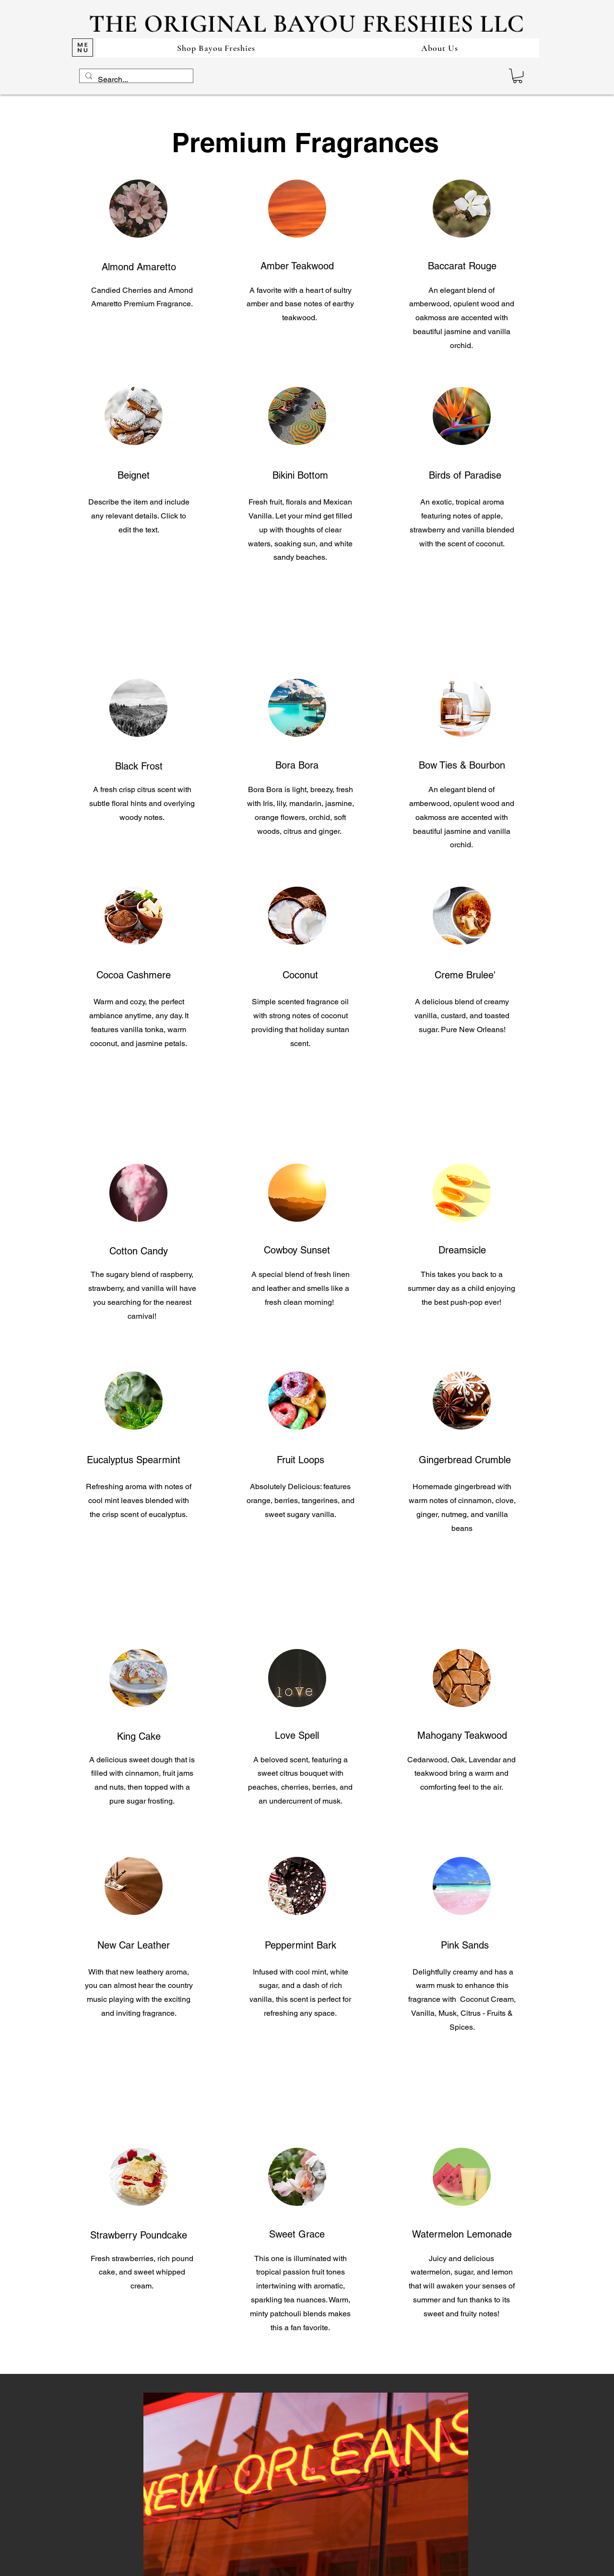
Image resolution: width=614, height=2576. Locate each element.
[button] (517, 76)
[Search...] (135, 80)
